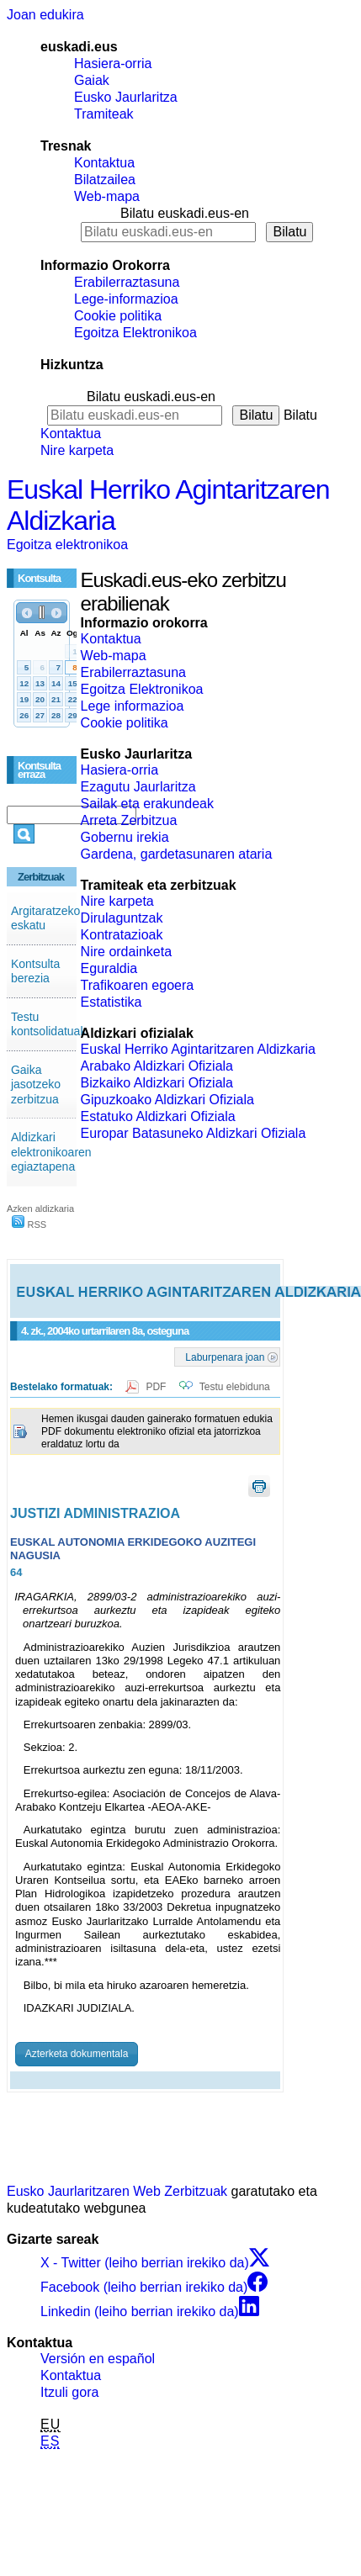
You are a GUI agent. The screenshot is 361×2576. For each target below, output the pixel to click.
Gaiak (91, 80)
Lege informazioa (132, 706)
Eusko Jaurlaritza (126, 97)
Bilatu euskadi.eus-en (184, 213)
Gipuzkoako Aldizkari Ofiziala (167, 1099)
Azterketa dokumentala (77, 2054)
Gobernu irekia (125, 837)
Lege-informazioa (126, 299)
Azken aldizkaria (40, 1208)
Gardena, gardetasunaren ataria (177, 854)
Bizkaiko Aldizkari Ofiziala (157, 1083)
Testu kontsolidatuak (49, 1024)
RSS (29, 1224)
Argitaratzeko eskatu (45, 918)
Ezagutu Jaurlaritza (138, 787)
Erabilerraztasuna (126, 282)
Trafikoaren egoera (137, 985)
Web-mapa (107, 196)
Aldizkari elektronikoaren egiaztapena (51, 1151)
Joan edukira (45, 15)
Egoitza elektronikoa (67, 544)
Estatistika (111, 1002)
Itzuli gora (69, 2392)
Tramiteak (104, 114)
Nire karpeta (77, 450)
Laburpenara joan (224, 1356)
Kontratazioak (122, 935)
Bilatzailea (104, 179)
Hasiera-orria (112, 63)
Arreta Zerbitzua (129, 820)
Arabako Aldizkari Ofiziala (157, 1066)
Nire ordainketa (127, 951)
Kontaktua (104, 163)
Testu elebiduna (234, 1387)
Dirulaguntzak (122, 918)
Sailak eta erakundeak (147, 803)
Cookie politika (118, 316)
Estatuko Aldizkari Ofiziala (158, 1116)
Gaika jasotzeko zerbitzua (36, 1084)
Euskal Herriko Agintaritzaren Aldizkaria (198, 1049)
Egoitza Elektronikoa (135, 332)
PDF (157, 1387)
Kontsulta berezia (35, 971)
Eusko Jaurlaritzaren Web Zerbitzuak (117, 2191)
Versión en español (97, 2358)
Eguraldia (109, 968)
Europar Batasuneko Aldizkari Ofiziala (193, 1133)
